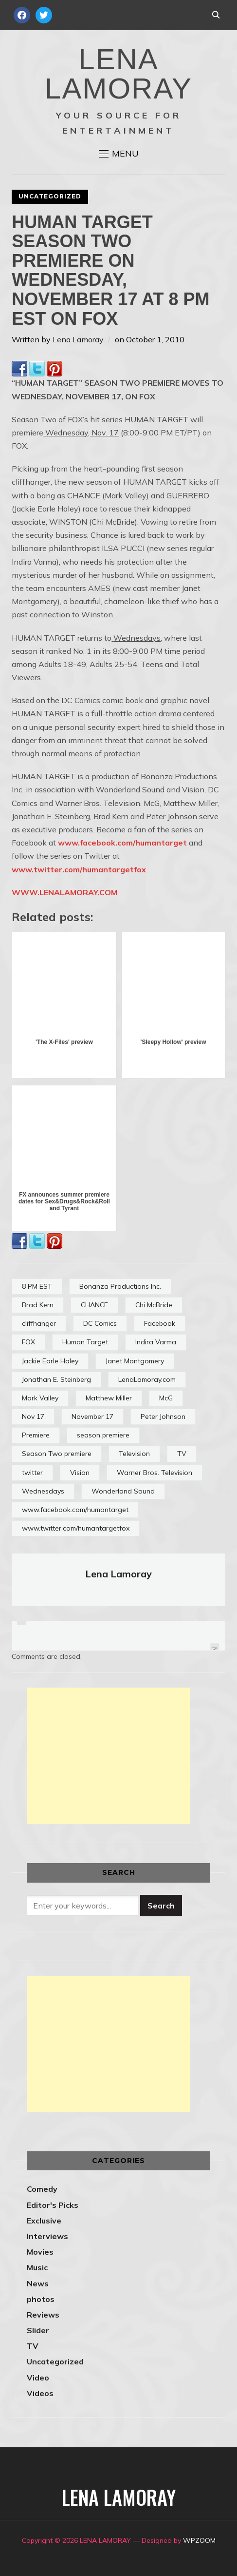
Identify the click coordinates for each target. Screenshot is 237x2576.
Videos (40, 2393)
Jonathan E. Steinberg (56, 1379)
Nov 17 (33, 1416)
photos (41, 2299)
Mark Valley (40, 1398)
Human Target (85, 1341)
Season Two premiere (56, 1453)
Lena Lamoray (78, 339)
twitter (32, 1472)
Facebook (159, 1323)
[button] (119, 153)
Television (134, 1453)
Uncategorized (49, 196)
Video (38, 2377)
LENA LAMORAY (118, 74)
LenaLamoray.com (147, 1379)
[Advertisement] (108, 1756)
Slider (38, 2330)
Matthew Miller (109, 1398)
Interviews (47, 2236)
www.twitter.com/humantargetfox (79, 869)
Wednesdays (43, 1491)
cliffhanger (39, 1323)
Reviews (43, 2315)
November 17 (92, 1416)
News (38, 2283)
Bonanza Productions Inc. (120, 1286)
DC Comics (100, 1323)
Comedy (42, 2189)
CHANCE (94, 1304)
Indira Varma (155, 1341)
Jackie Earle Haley (50, 1361)
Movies (40, 2252)
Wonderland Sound (123, 1491)
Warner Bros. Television (154, 1472)
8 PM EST (37, 1286)
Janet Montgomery (135, 1361)
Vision (80, 1472)
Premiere (36, 1435)
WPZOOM (199, 2540)
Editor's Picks (52, 2205)
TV (181, 1453)
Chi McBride (153, 1304)
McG (166, 1398)
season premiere (103, 1435)
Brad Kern (38, 1304)
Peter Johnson (163, 1416)
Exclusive (44, 2220)
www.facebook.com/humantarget (122, 842)
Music (37, 2267)
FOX (28, 1341)
